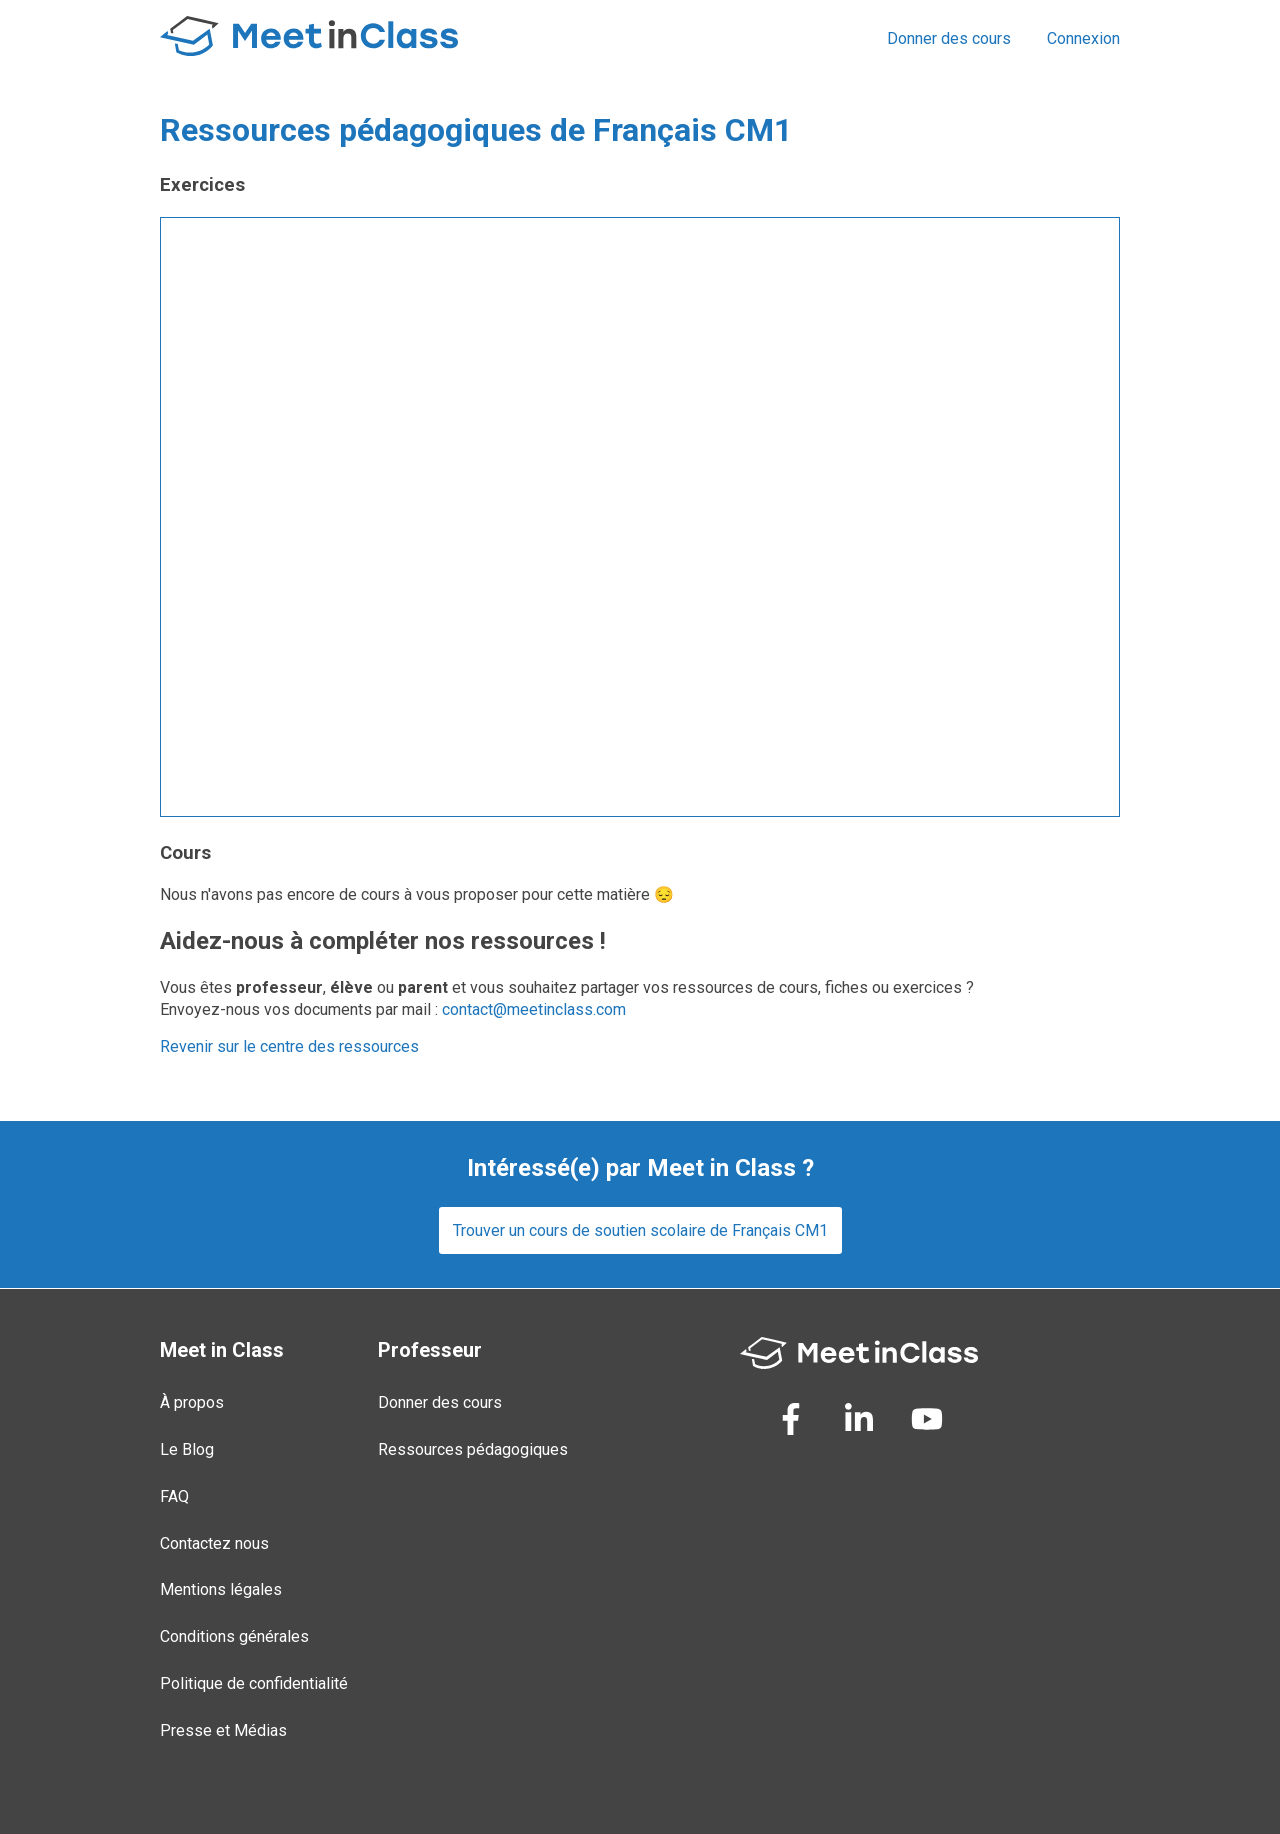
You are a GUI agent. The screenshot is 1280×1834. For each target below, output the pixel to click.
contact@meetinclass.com (534, 1009)
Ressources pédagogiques (473, 1449)
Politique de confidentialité (254, 1683)
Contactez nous (214, 1543)
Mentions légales (221, 1589)
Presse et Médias (223, 1730)
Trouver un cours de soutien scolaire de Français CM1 (640, 1230)
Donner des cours (949, 38)
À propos (192, 1402)
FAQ (174, 1496)
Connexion (1083, 38)
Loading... (640, 517)
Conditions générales (234, 1636)
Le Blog (187, 1449)
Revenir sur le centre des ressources (289, 1046)
